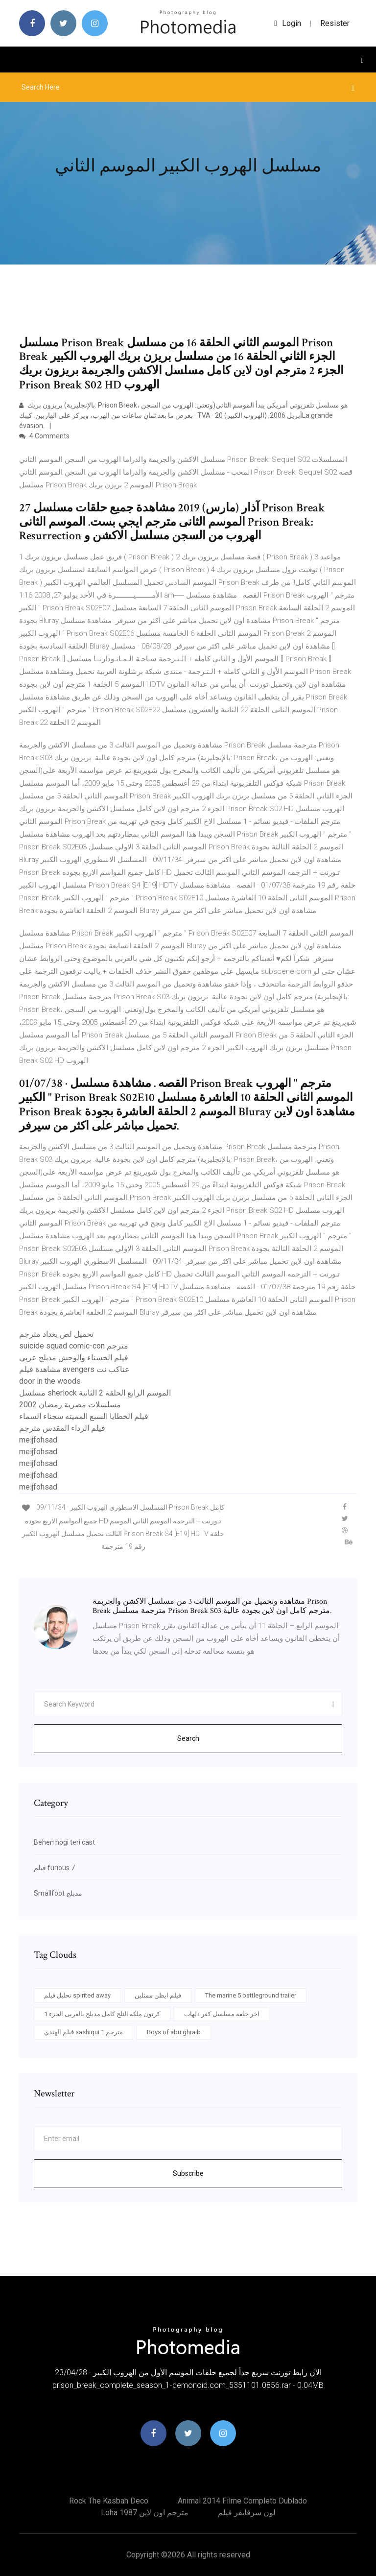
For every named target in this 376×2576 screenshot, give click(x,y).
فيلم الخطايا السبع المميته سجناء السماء (83, 1416)
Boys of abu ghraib (174, 2032)
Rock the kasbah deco (108, 2500)
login (287, 23)
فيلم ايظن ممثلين (158, 1995)
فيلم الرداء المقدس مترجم (62, 1428)
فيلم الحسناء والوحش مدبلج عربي (73, 1357)
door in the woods (50, 1381)
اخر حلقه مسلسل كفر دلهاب (221, 2014)
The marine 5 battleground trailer (250, 1995)
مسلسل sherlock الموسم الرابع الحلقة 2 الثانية (95, 1392)
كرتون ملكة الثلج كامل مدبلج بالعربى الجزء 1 (102, 2014)
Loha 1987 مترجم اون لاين (144, 2512)
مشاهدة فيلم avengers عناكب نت (74, 1369)
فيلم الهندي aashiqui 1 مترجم (83, 2032)
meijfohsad (38, 1439)
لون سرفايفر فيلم (247, 2512)
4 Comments (44, 436)
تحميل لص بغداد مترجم (56, 1334)
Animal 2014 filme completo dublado (242, 2500)
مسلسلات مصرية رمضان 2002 (70, 1404)
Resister (335, 23)
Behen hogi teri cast (64, 1842)
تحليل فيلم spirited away (77, 1995)
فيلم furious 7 (54, 1868)
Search (188, 1738)
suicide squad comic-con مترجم (73, 1345)
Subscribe (188, 2173)
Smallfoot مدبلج (58, 1893)
